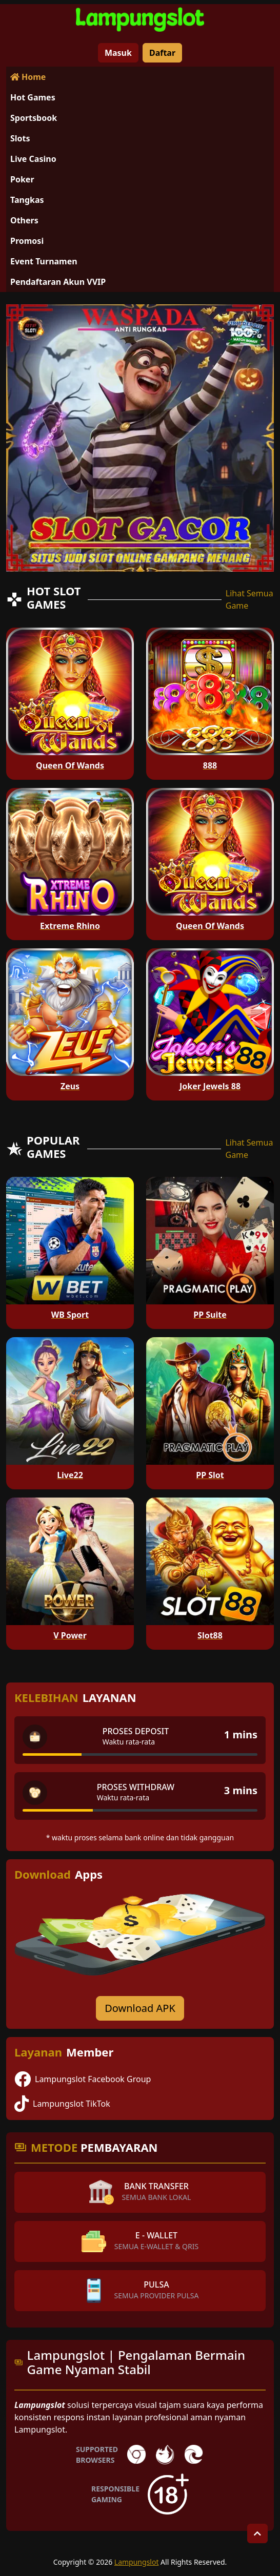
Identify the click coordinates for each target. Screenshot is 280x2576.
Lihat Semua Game (249, 599)
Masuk (118, 52)
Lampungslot (136, 2562)
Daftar (162, 52)
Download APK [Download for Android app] (140, 2008)
